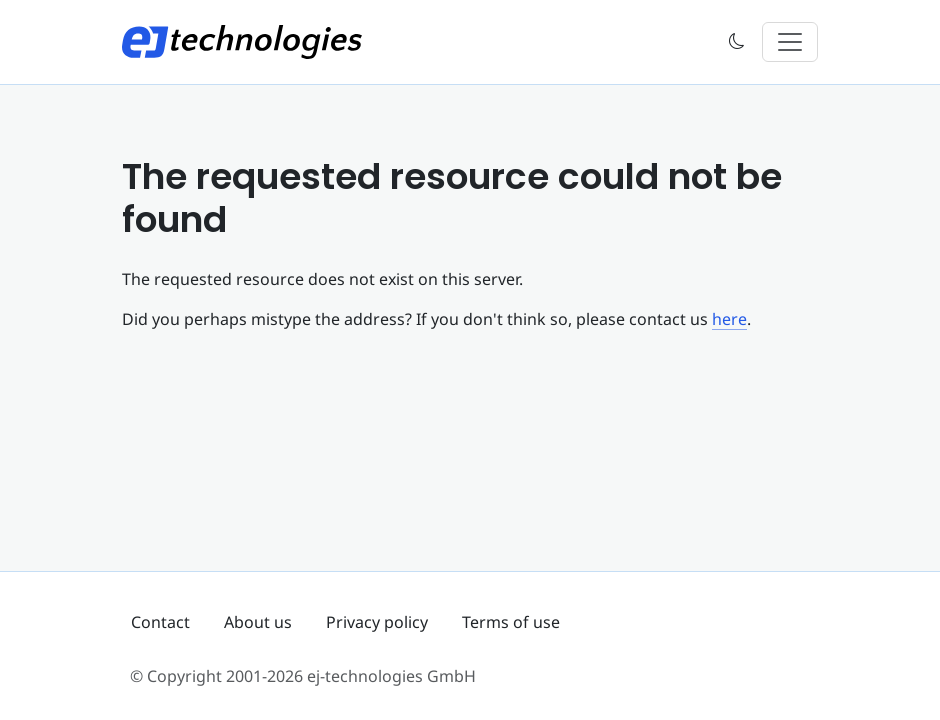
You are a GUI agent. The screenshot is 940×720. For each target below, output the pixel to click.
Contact (160, 622)
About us (258, 622)
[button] (737, 42)
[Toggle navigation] (790, 42)
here (729, 319)
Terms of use (511, 622)
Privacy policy (377, 622)
